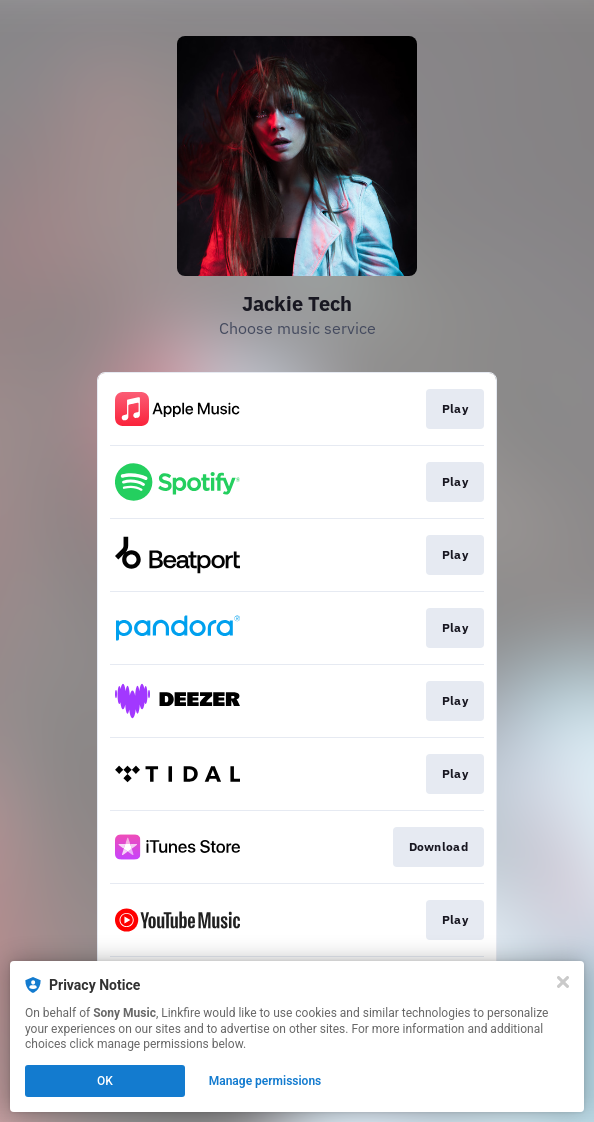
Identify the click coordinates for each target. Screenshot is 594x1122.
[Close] (563, 982)
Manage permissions (265, 1081)
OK (105, 1081)
